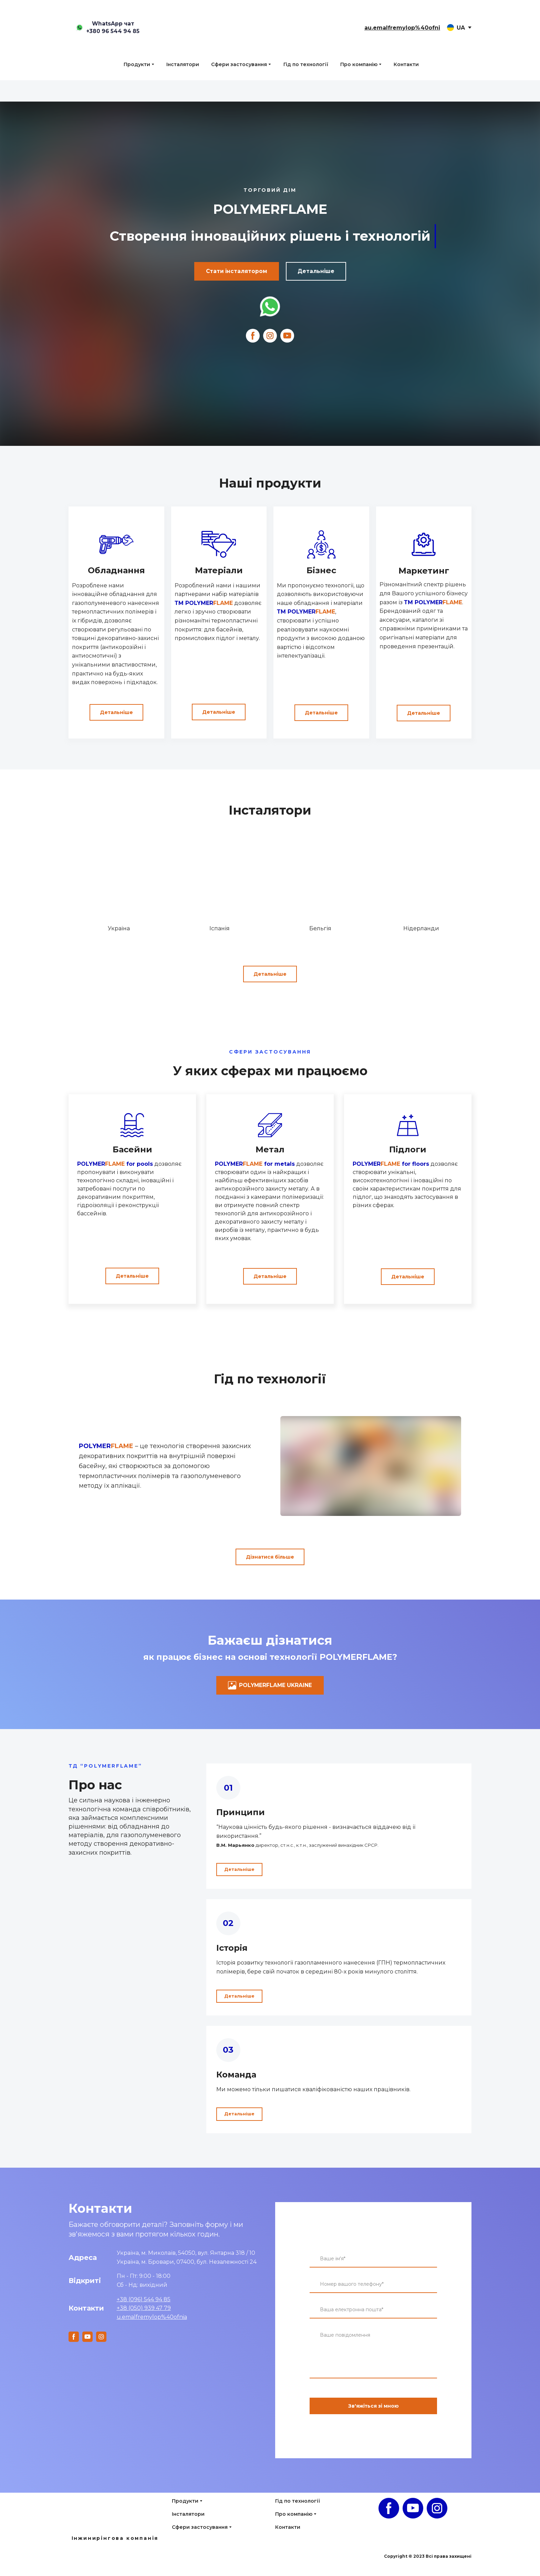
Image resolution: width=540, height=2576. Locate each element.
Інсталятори (182, 64)
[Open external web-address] (270, 306)
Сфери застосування (239, 64)
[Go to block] (119, 882)
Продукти (137, 64)
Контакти (406, 64)
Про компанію (358, 64)
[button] (107, 27)
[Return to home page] (270, 27)
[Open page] (115, 2522)
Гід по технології (305, 64)
